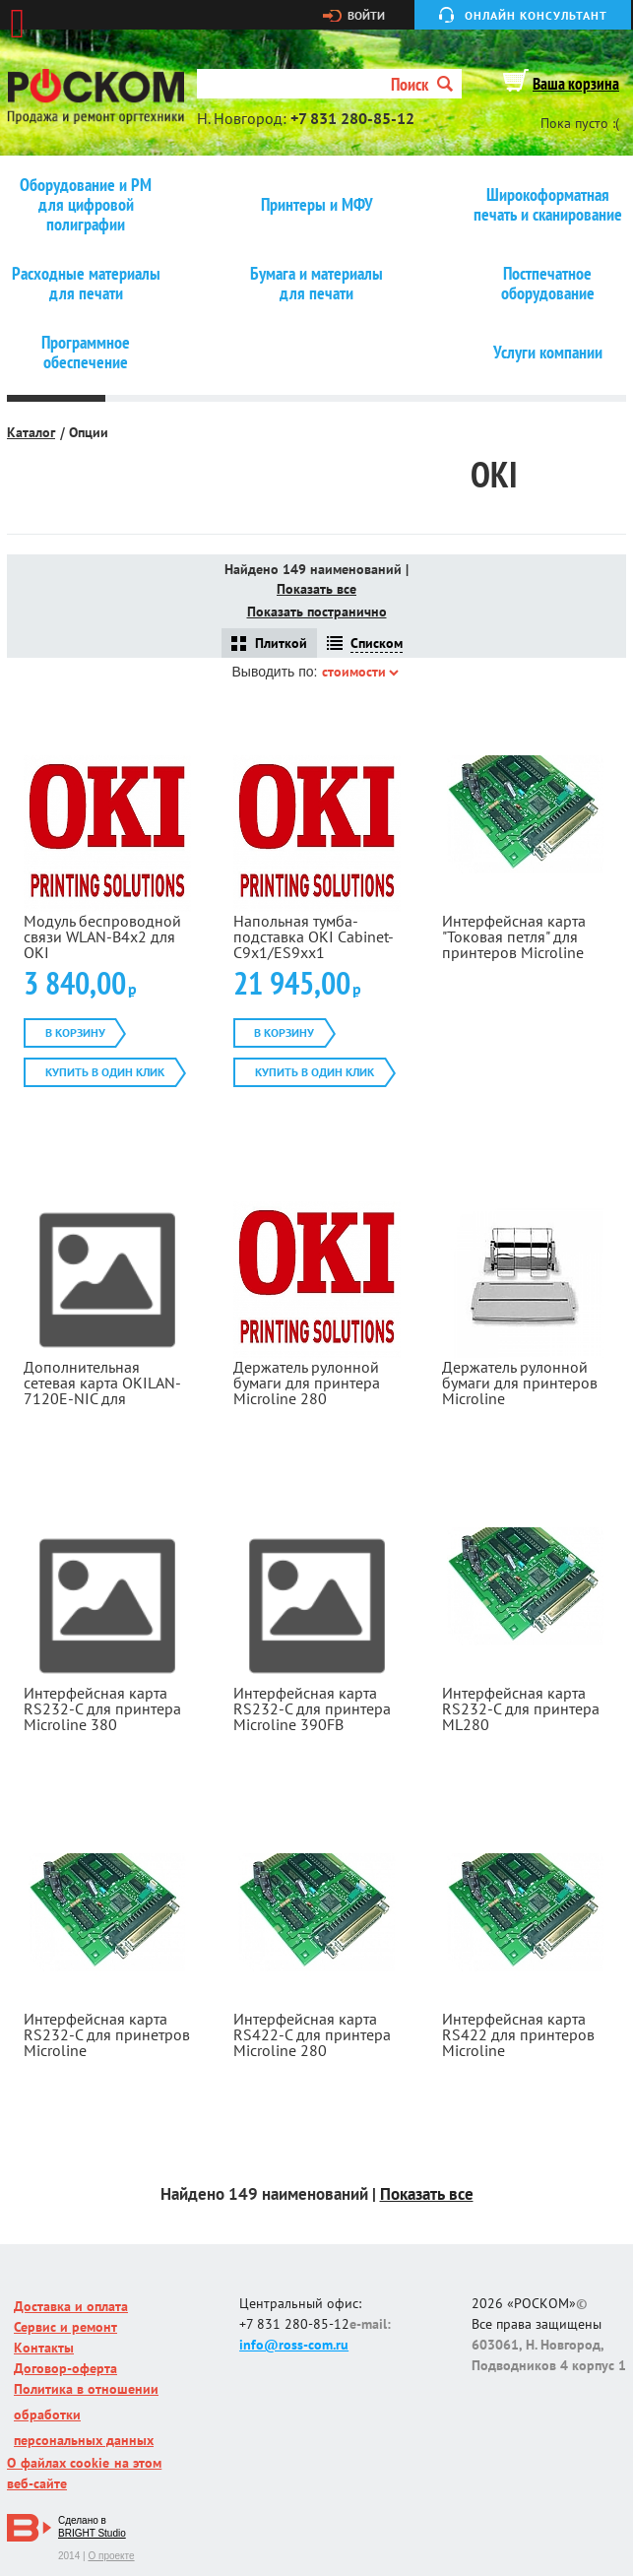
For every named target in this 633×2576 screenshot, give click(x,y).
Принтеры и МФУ (317, 205)
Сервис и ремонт (65, 2327)
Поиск (422, 84)
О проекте (111, 2555)
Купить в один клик (104, 1071)
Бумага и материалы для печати (316, 283)
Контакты (44, 2347)
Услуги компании (547, 352)
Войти (366, 16)
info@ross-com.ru (293, 2344)
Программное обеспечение (85, 352)
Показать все (316, 589)
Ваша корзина (576, 84)
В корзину (75, 1032)
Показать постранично (317, 612)
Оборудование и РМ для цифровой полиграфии (86, 204)
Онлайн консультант (536, 15)
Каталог (31, 432)
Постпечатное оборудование (548, 283)
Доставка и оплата (71, 2306)
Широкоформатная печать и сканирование (548, 205)
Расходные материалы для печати (86, 283)
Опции (88, 432)
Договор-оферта (65, 2368)
